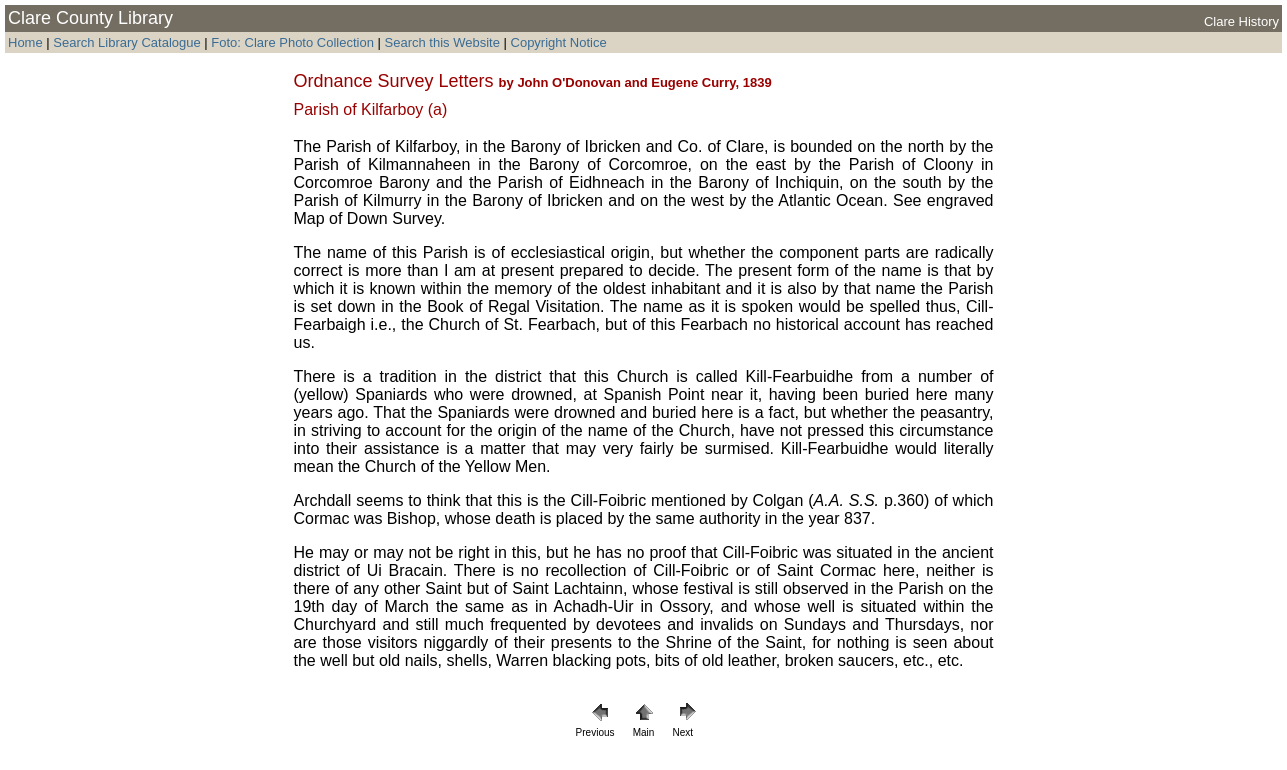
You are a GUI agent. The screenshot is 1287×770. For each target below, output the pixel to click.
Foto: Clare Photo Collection (294, 42)
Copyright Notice (559, 42)
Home (25, 42)
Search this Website (440, 42)
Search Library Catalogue (126, 42)
